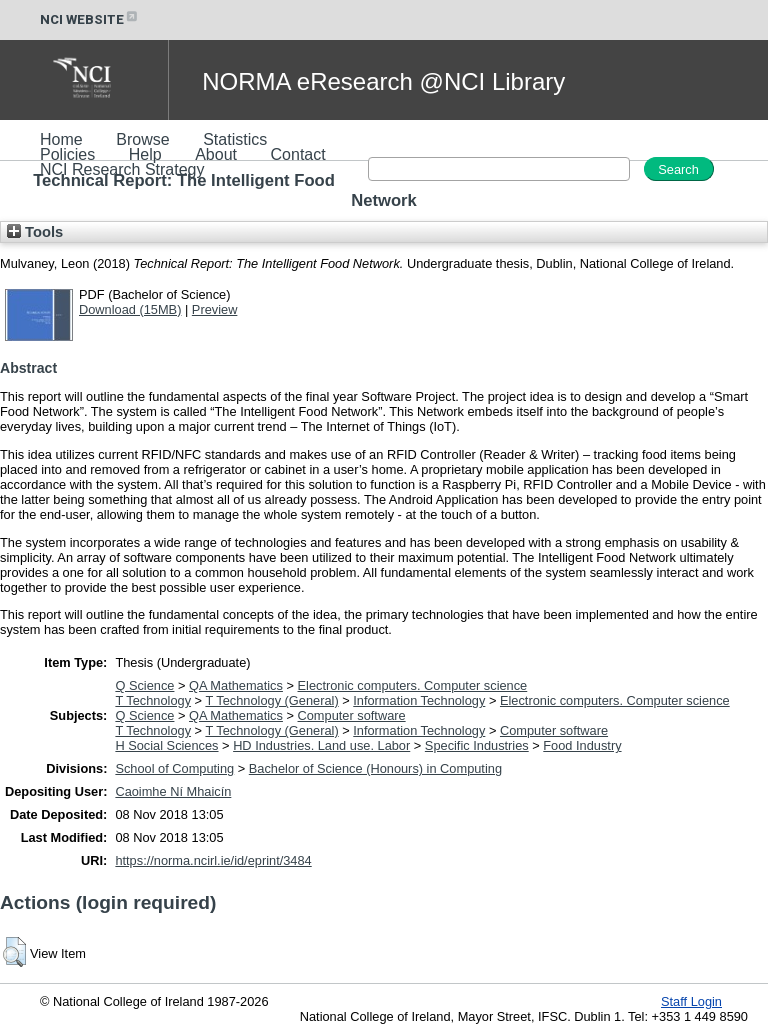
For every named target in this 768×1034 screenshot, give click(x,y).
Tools (35, 232)
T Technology (153, 700)
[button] (14, 952)
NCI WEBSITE (90, 19)
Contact (298, 154)
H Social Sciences (166, 745)
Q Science (144, 685)
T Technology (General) (271, 700)
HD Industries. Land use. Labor (321, 745)
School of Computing (174, 768)
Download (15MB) (130, 309)
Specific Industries (477, 745)
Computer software (352, 715)
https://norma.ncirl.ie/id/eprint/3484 (213, 860)
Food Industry (582, 745)
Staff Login (691, 1001)
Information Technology (419, 700)
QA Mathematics (236, 685)
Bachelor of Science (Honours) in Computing (375, 768)
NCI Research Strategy (122, 169)
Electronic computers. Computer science (413, 685)
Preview (215, 309)
